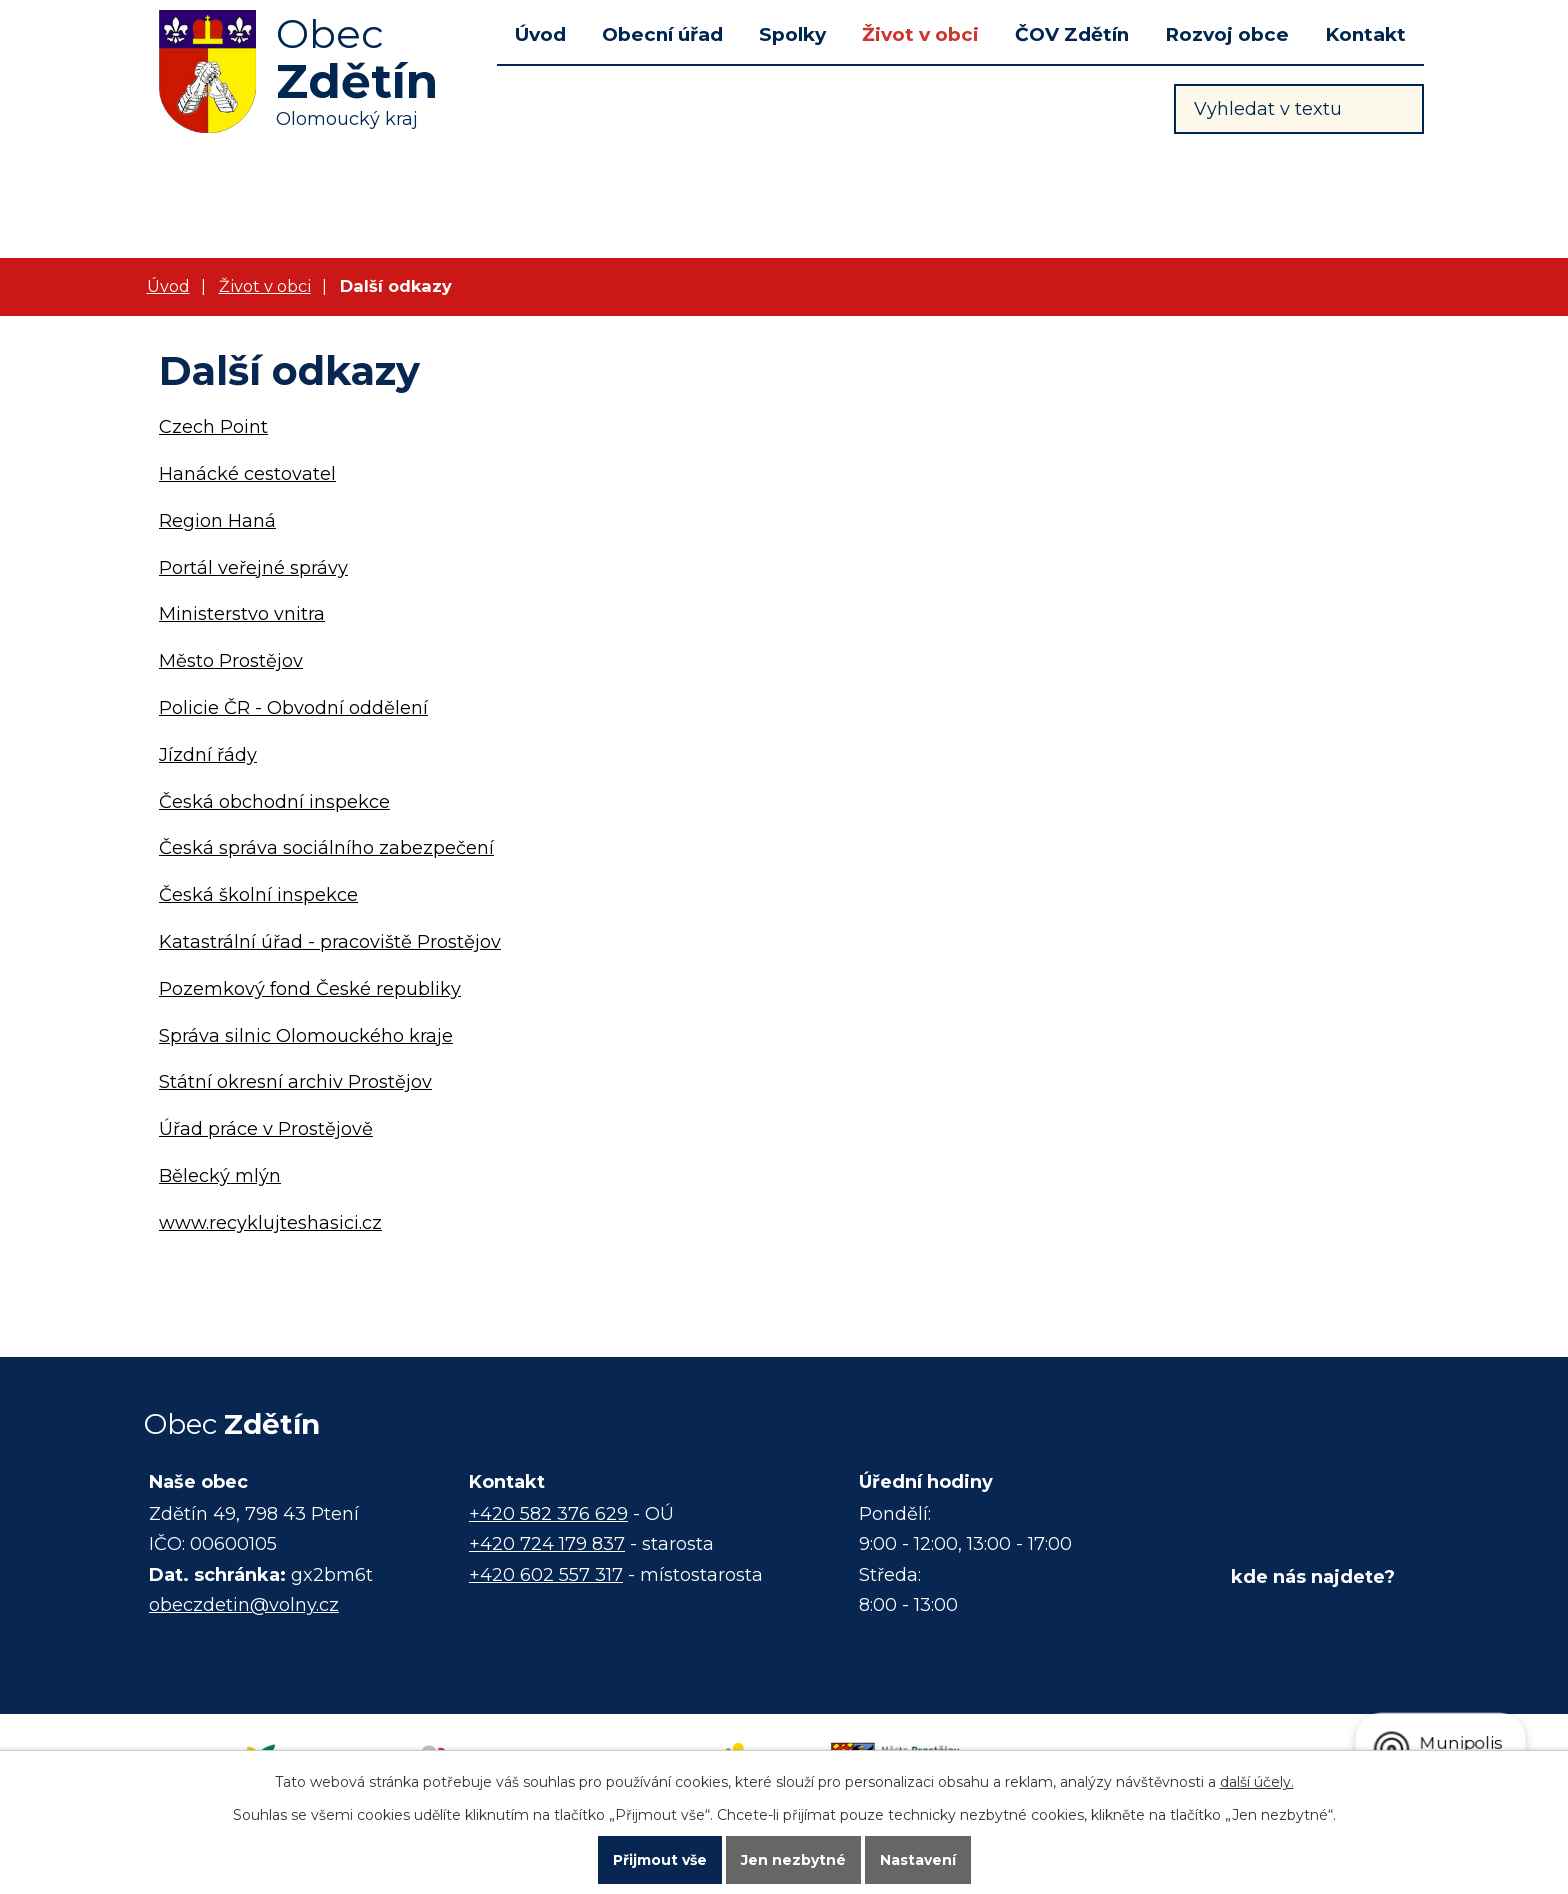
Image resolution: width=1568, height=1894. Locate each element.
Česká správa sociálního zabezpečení (326, 848)
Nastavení (918, 1860)
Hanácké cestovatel (247, 474)
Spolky (792, 34)
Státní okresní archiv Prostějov (295, 1082)
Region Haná (217, 521)
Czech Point (213, 427)
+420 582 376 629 (548, 1514)
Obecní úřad (662, 34)
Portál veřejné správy (253, 568)
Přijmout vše (660, 1860)
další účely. (1257, 1782)
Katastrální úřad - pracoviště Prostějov (330, 942)
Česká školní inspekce (258, 895)
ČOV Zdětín (1072, 34)
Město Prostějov (231, 661)
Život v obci (920, 34)
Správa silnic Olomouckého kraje (306, 1036)
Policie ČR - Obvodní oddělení (293, 708)
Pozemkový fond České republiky (310, 989)
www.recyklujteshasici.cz (270, 1223)
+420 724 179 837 (547, 1544)
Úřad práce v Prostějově (266, 1129)
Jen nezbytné (793, 1860)
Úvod (540, 34)
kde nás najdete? (1313, 1577)
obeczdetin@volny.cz (244, 1605)
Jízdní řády (208, 755)
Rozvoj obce (1227, 34)
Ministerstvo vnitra (242, 614)
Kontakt (1365, 34)
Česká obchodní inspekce (274, 802)
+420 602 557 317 (546, 1575)
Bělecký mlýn (220, 1176)
